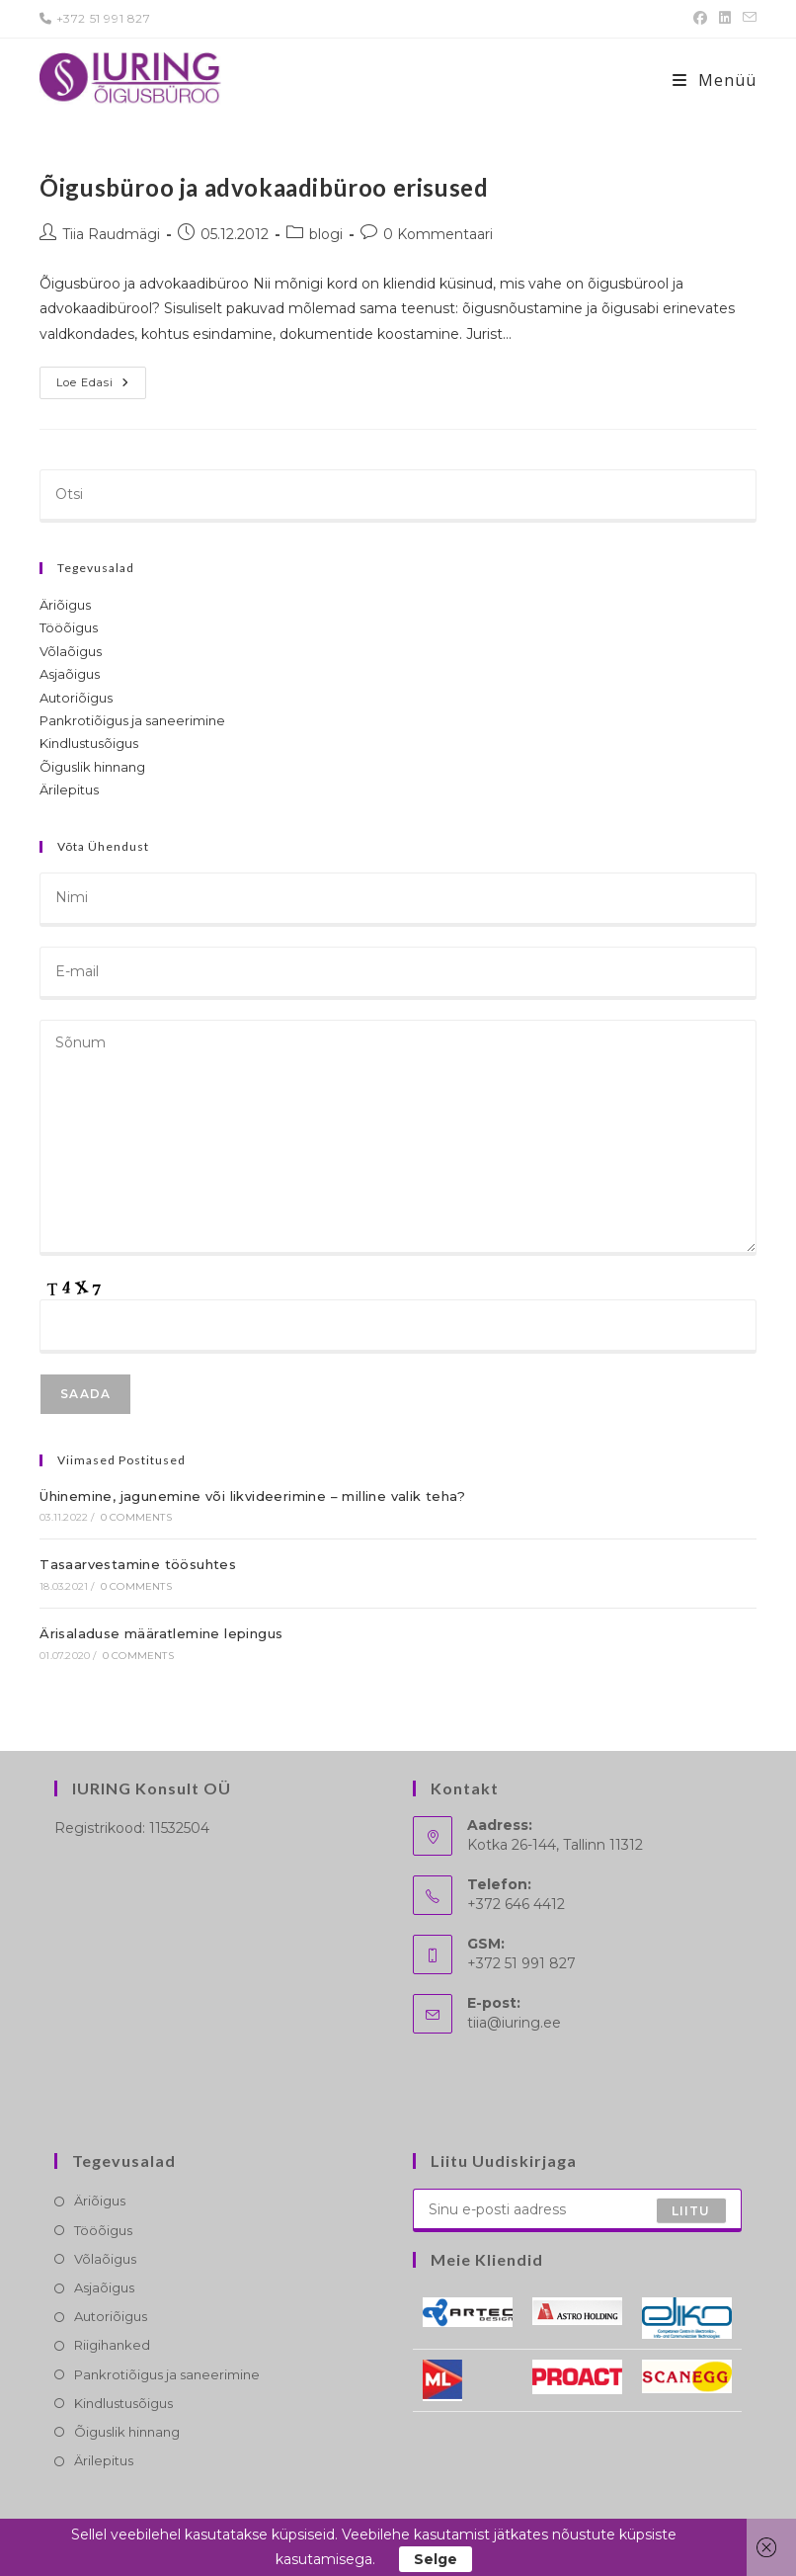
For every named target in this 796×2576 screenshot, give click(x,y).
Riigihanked (112, 2345)
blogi (326, 234)
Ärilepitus (69, 789)
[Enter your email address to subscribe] (577, 2210)
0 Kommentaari (438, 234)
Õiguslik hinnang (92, 767)
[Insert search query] (398, 496)
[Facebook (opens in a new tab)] (700, 19)
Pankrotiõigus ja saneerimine (132, 720)
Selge (435, 2559)
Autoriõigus (76, 698)
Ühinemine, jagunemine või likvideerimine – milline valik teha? (252, 1496)
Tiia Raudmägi (111, 234)
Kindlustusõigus (89, 743)
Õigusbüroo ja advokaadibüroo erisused (264, 187)
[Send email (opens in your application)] (746, 19)
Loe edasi (101, 386)
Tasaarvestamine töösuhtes (138, 1564)
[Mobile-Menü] (714, 80)
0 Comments (136, 1517)
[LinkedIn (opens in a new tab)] (725, 19)
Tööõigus (69, 627)
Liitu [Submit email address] (691, 2209)
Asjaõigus (70, 674)
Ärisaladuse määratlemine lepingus (161, 1633)
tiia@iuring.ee (514, 2023)
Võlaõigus (71, 651)
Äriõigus (65, 605)
